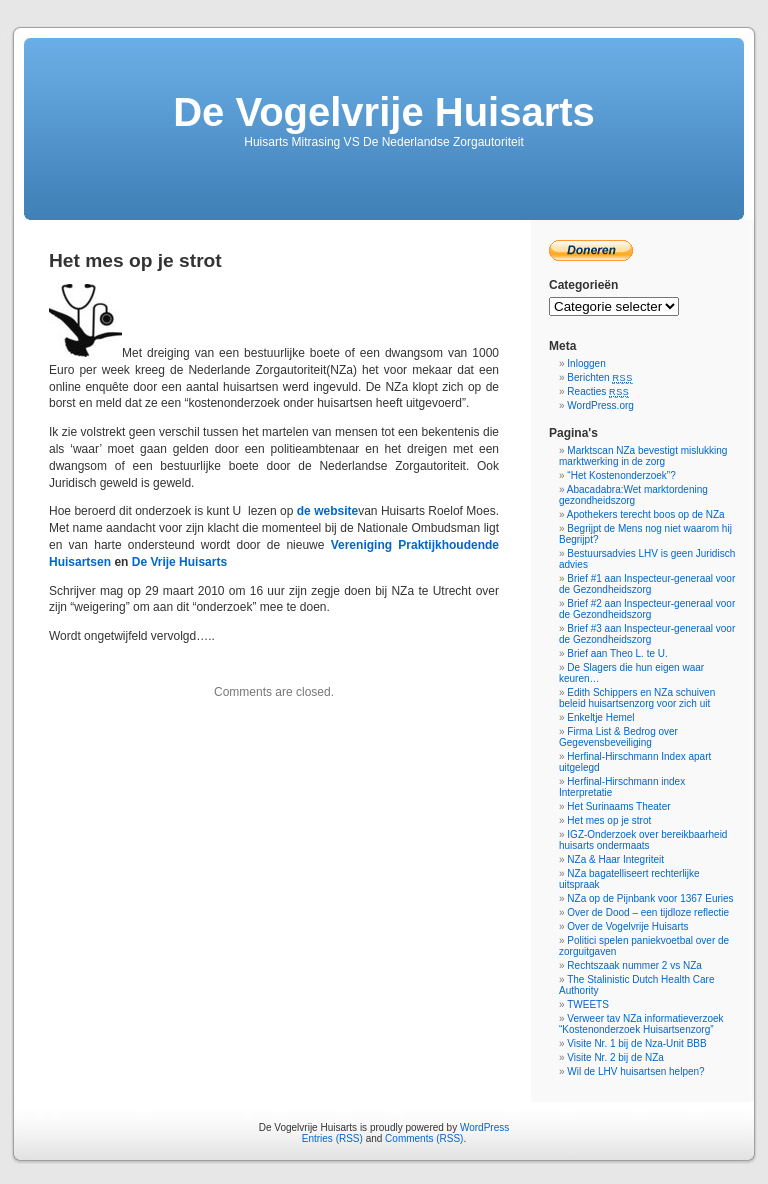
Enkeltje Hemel (600, 717)
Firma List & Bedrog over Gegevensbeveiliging (618, 737)
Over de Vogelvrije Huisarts (627, 926)
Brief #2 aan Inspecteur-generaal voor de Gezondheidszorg (647, 609)
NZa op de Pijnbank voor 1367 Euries (650, 898)
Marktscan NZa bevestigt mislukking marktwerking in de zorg (643, 456)
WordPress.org (600, 405)
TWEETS (588, 1004)
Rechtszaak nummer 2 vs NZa (634, 965)
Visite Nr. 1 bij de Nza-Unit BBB (636, 1043)
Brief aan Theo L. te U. (617, 653)
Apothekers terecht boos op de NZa (646, 514)
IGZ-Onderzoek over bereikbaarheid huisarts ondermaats (643, 840)
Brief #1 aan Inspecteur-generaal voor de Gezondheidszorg (647, 584)
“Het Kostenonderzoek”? (621, 475)
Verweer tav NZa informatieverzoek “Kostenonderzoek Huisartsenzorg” (641, 1024)
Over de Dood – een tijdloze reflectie (648, 912)
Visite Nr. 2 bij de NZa (615, 1057)
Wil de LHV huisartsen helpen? (635, 1071)
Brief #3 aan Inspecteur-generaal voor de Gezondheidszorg (647, 634)
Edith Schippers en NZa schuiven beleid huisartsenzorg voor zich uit (637, 698)
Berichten (599, 377)
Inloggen (586, 363)
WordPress (484, 1127)
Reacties (598, 391)
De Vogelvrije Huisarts (384, 112)
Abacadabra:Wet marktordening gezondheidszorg (633, 495)
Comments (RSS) (424, 1138)
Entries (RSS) (332, 1138)
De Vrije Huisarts (179, 562)
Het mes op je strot (609, 820)
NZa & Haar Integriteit (615, 859)
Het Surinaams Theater (618, 806)
